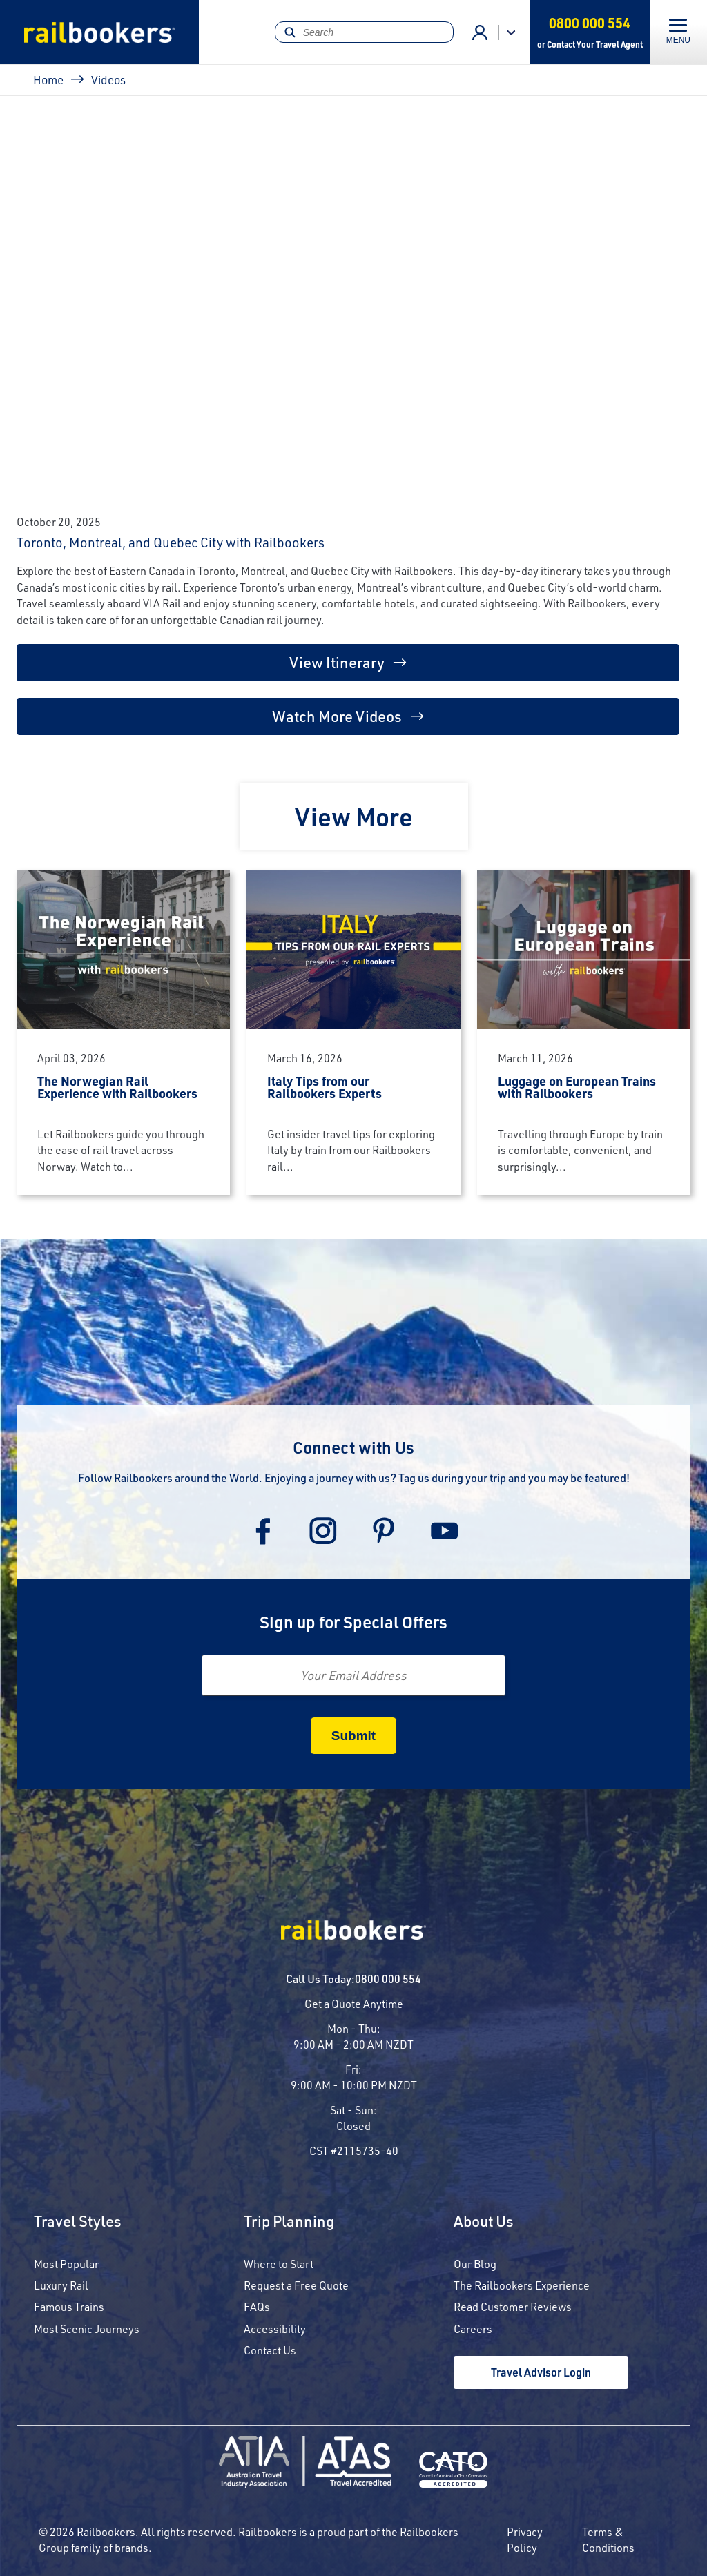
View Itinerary (337, 662)
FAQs (257, 2306)
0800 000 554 (388, 1978)
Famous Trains (69, 2306)
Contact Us (270, 2350)
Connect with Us (353, 1447)
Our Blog (475, 2263)
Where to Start (278, 2263)
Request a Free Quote (296, 2285)
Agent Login (479, 32)
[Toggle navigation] (678, 32)
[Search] (364, 32)
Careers (473, 2328)
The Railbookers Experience (522, 2285)
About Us (484, 2222)
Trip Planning (289, 2222)
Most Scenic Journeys (86, 2328)
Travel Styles (78, 2222)
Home (48, 79)
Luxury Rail (61, 2285)
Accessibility (275, 2328)
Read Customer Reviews (513, 2306)
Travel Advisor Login (541, 2372)
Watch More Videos (337, 716)
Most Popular (66, 2263)
